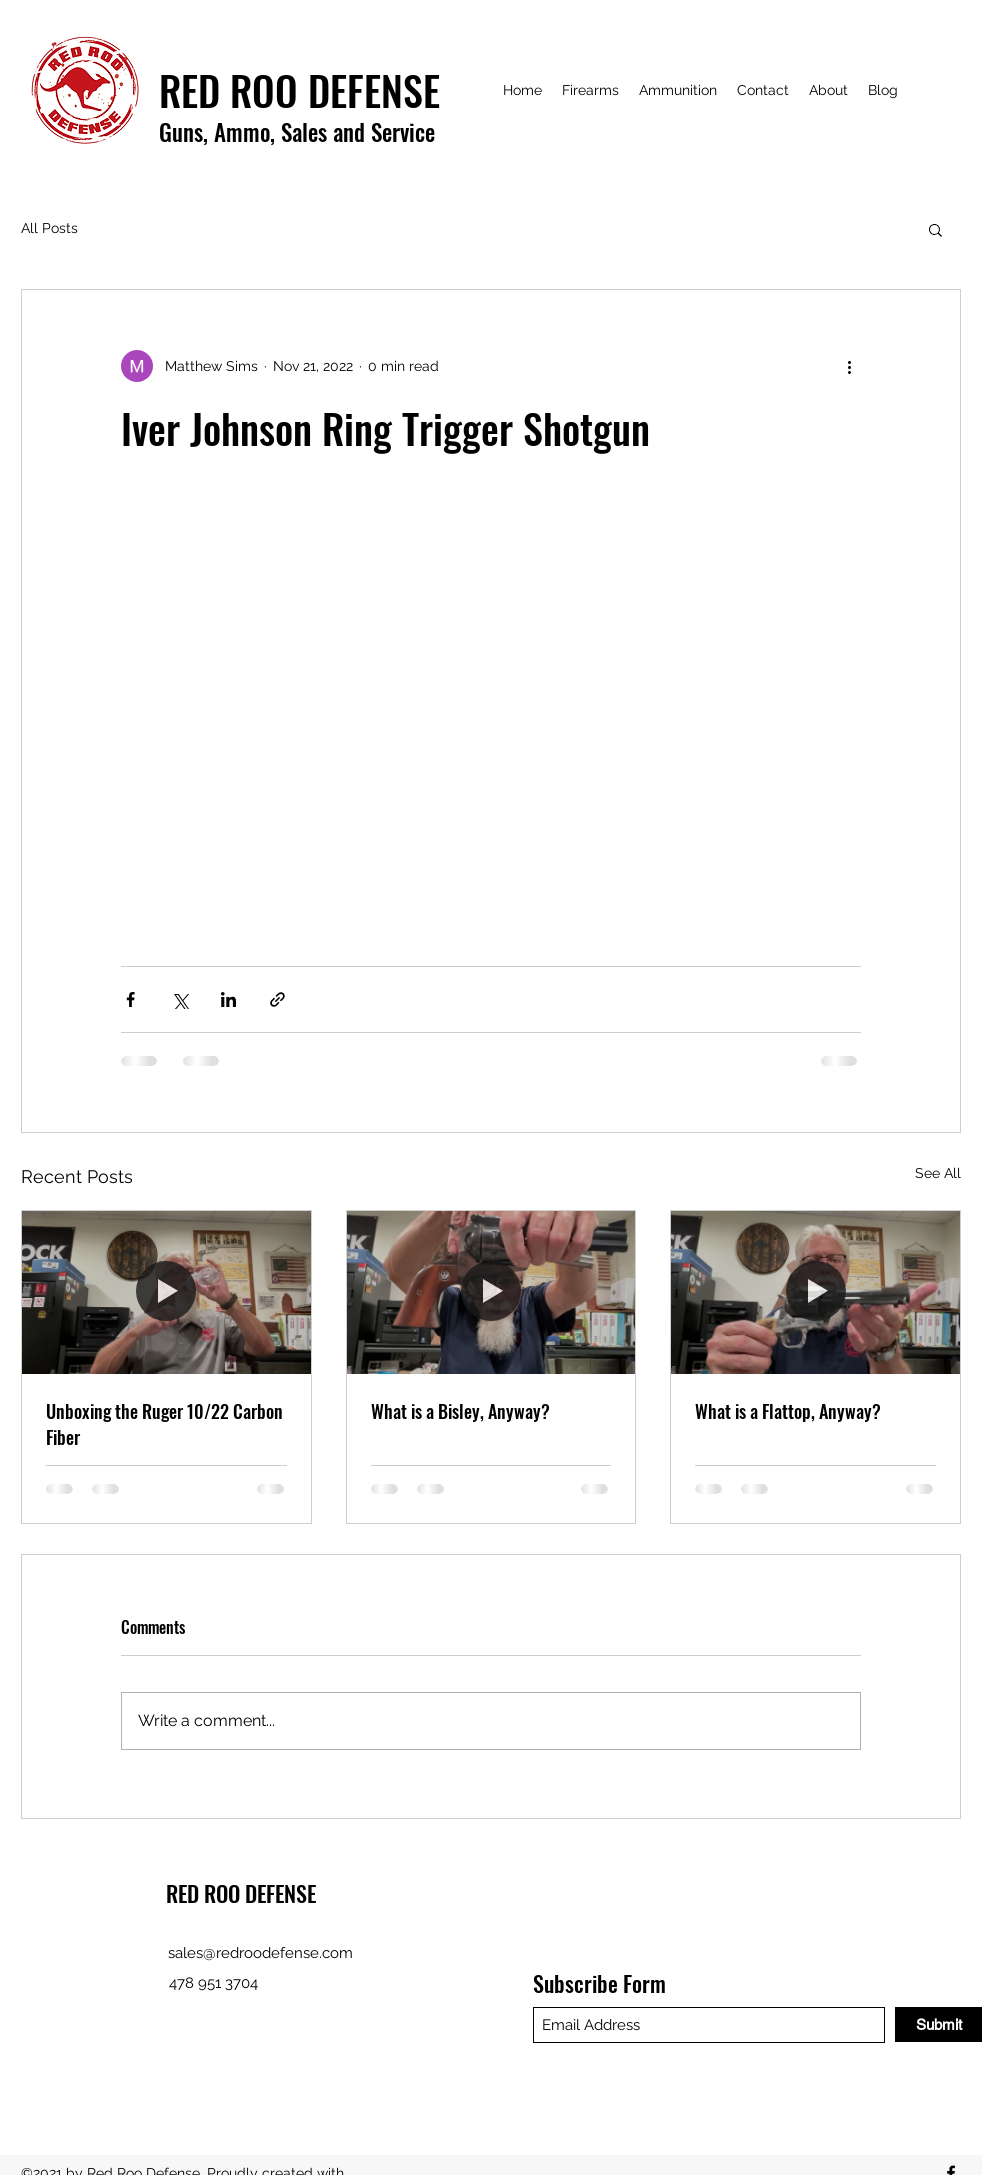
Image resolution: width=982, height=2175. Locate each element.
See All (938, 1173)
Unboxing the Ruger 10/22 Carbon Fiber (164, 1424)
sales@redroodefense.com (260, 1953)
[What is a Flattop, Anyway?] (815, 1292)
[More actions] (849, 366)
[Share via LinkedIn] (228, 999)
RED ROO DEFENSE (241, 1893)
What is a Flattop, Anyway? (788, 1411)
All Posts (49, 228)
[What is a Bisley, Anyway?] (491, 1292)
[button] (935, 229)
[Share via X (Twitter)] (179, 999)
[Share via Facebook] (130, 999)
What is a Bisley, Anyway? (460, 1411)
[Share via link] (277, 999)
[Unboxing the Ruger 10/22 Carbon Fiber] (166, 1292)
